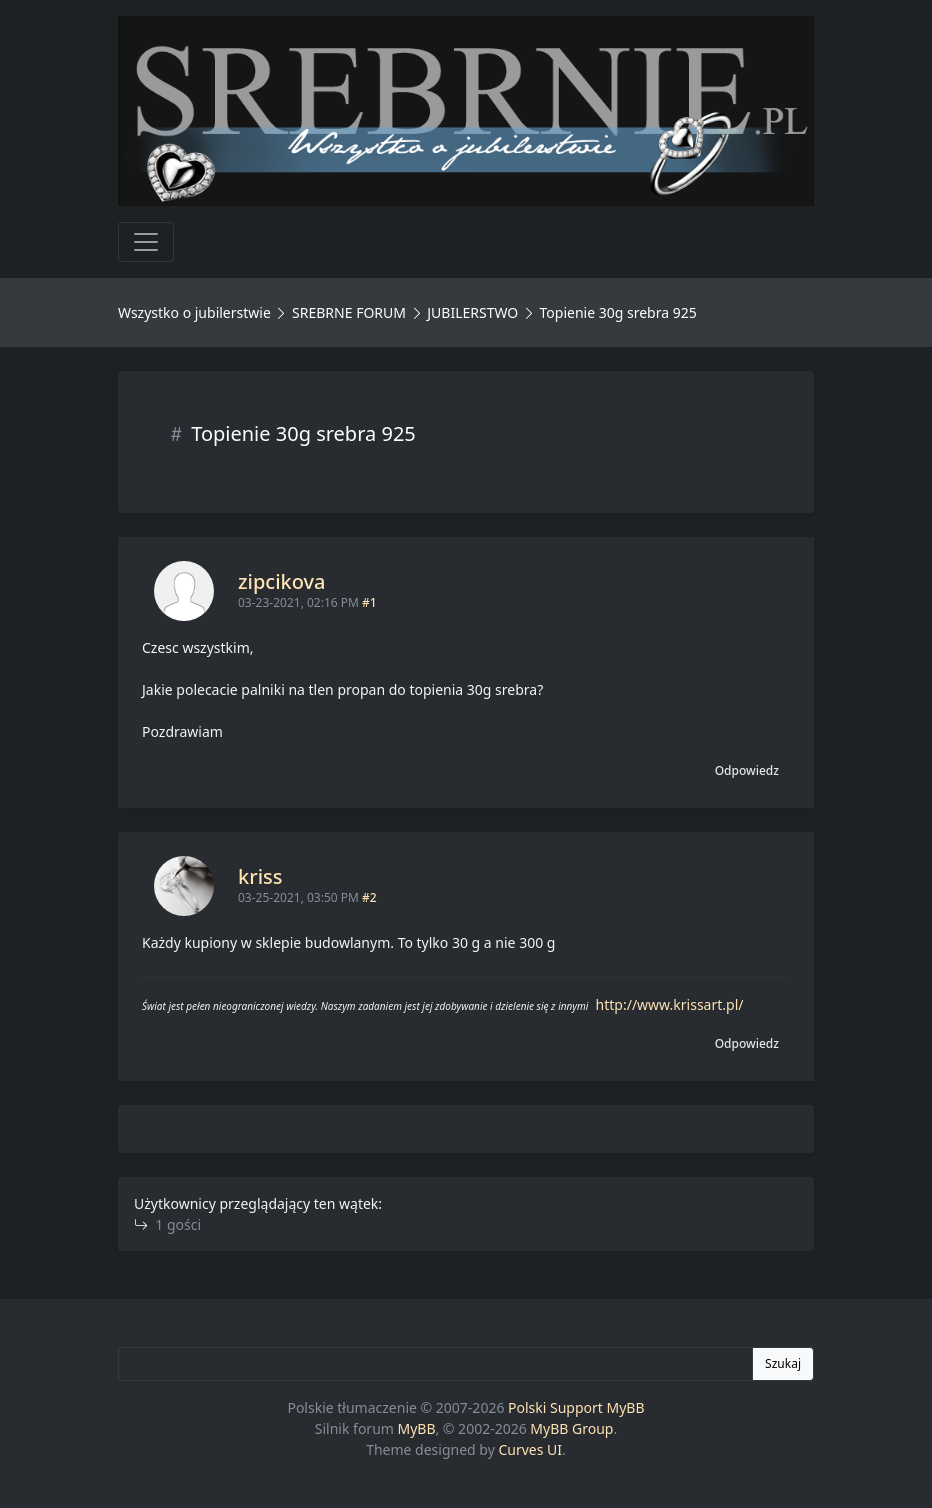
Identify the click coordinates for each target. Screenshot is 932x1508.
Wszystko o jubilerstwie (194, 312)
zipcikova (282, 581)
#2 (369, 897)
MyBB (417, 1428)
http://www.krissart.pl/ (670, 1004)
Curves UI (530, 1449)
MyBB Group (571, 1428)
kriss (260, 876)
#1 (369, 602)
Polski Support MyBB (576, 1407)
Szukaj (783, 1363)
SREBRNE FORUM (349, 312)
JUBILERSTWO (474, 312)
